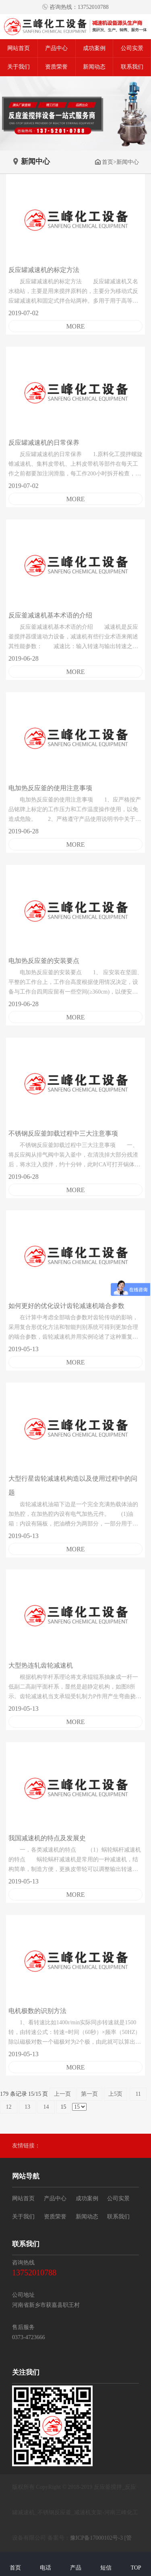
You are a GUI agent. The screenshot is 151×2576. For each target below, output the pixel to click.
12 (8, 2107)
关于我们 (18, 67)
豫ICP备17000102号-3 (96, 2538)
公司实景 (132, 48)
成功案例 (94, 48)
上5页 (115, 2094)
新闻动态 (94, 67)
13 (27, 2107)
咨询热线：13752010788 (75, 7)
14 (46, 2107)
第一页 (89, 2094)
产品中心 (56, 48)
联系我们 (132, 67)
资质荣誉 (56, 67)
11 (138, 2094)
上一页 (62, 2094)
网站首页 (18, 48)
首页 (104, 162)
